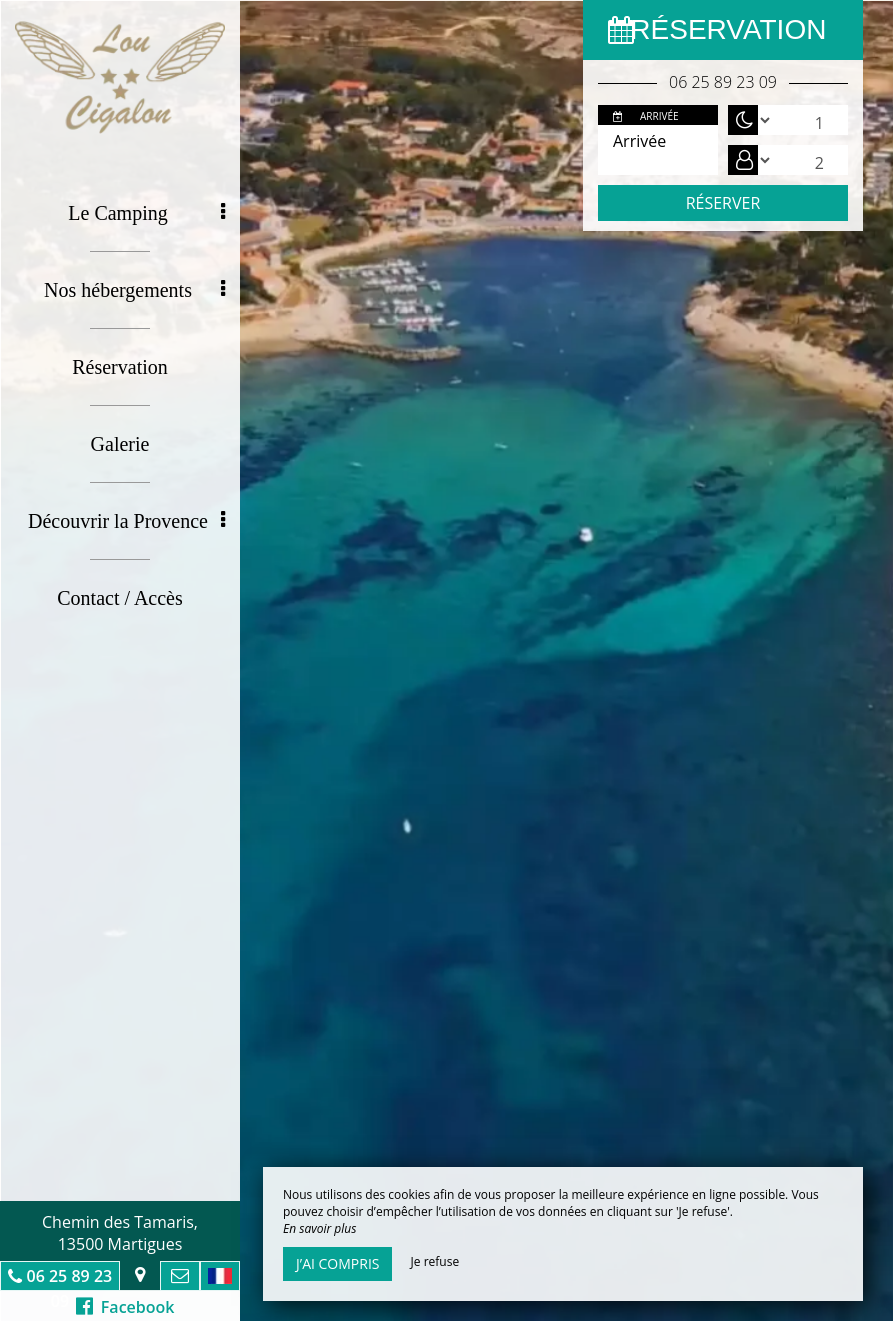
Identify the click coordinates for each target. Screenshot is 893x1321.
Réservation (120, 367)
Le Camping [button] (146, 213)
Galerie (120, 444)
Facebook (125, 1307)
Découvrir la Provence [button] (126, 521)
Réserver (723, 203)
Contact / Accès (120, 598)
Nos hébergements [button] (134, 290)
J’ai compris (337, 1263)
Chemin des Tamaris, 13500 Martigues (120, 1233)
